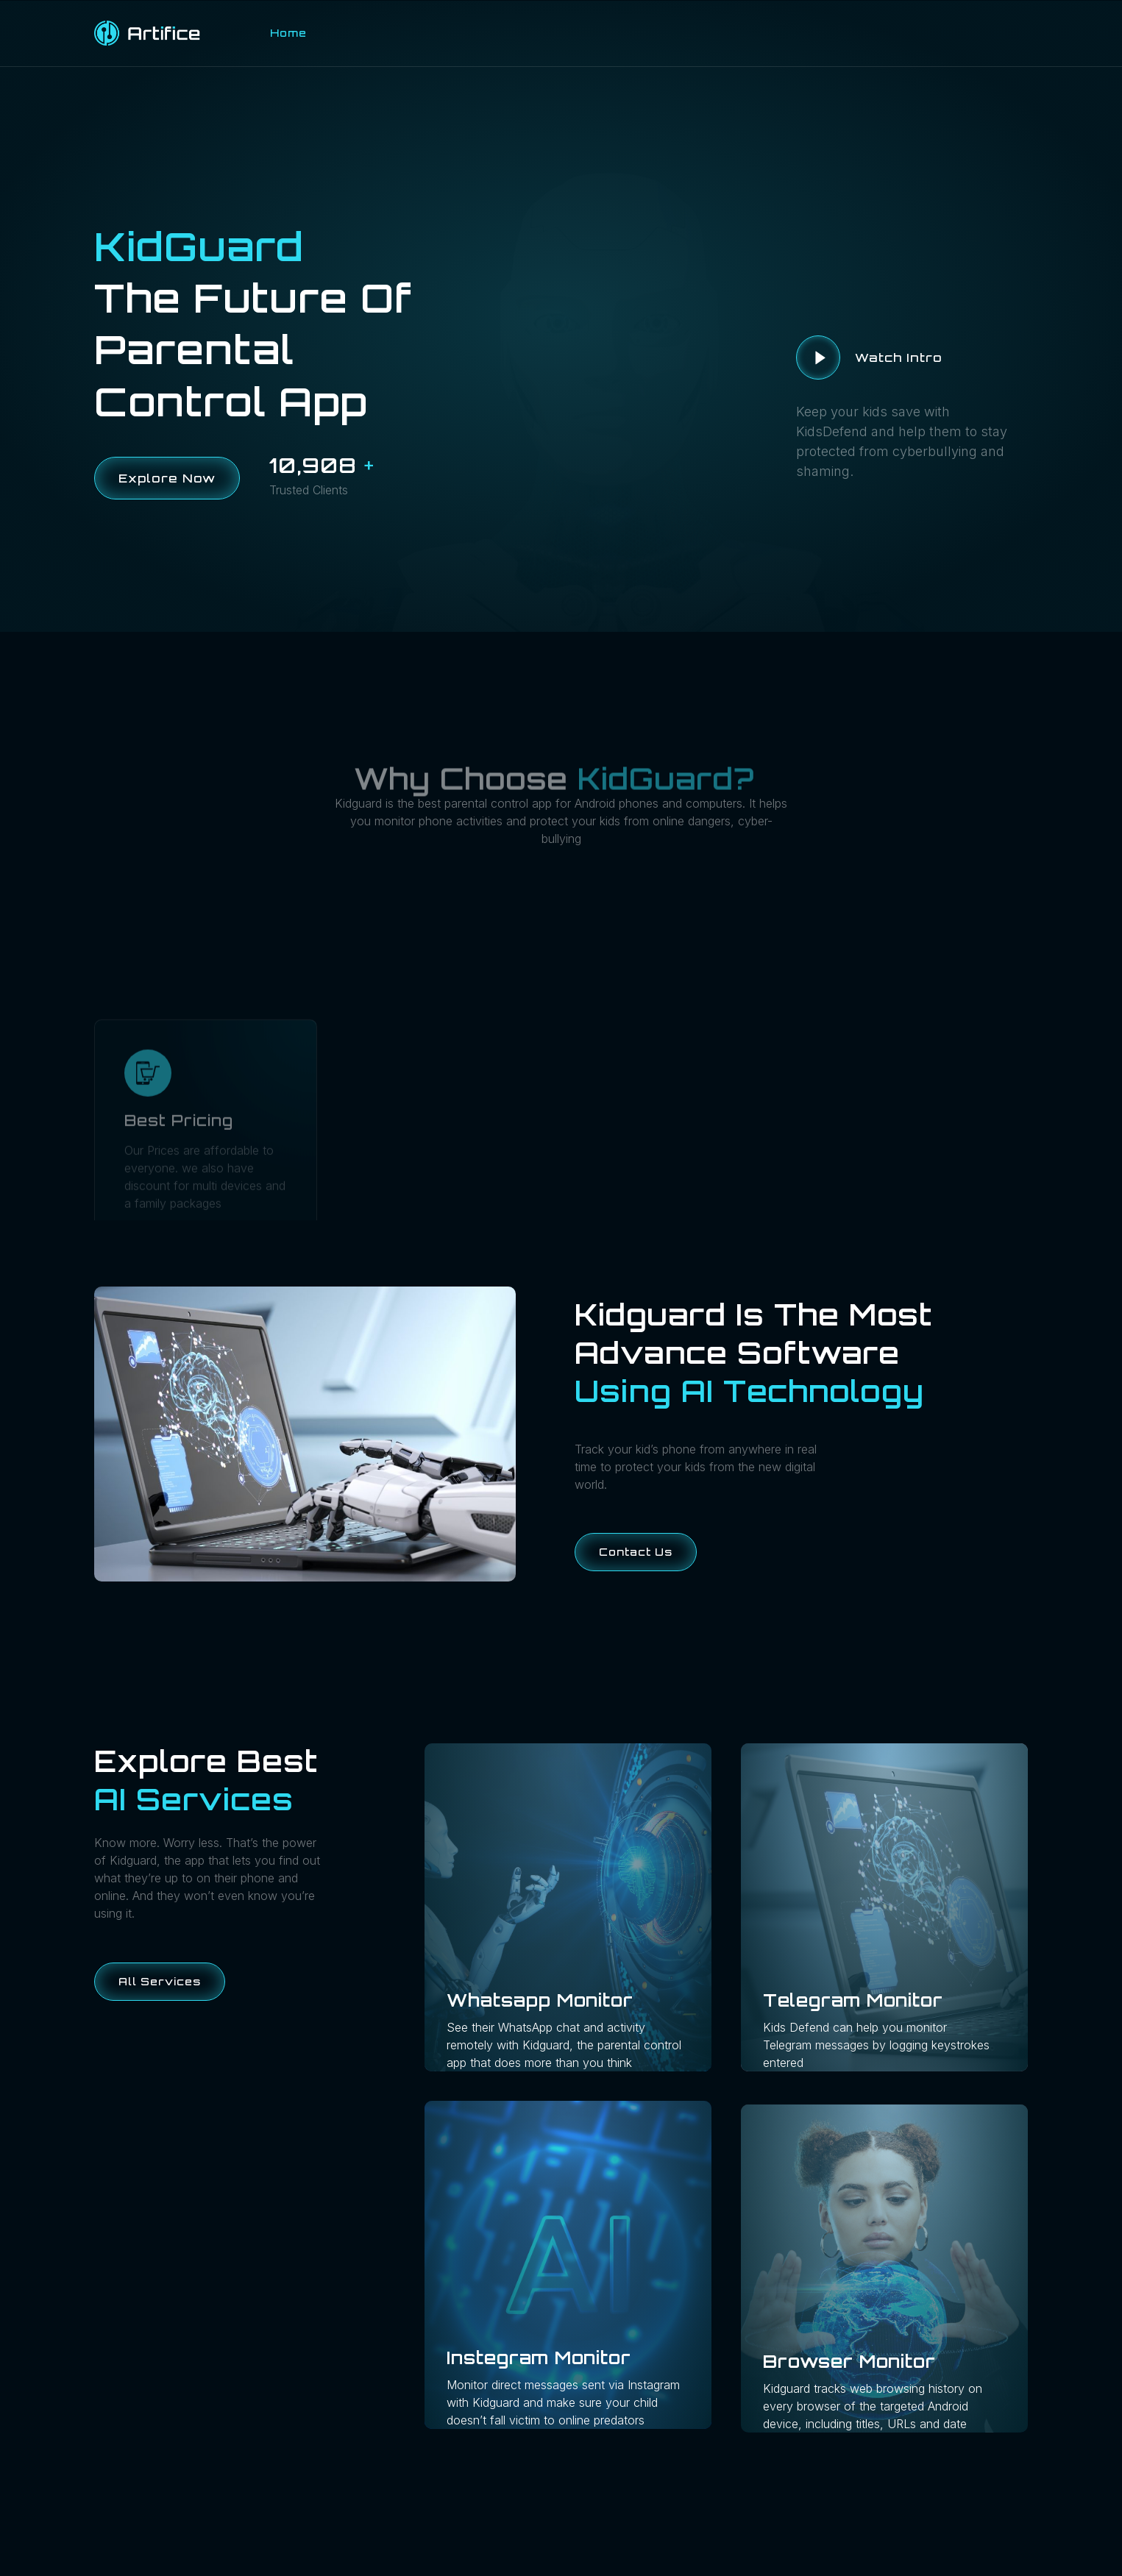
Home (288, 32)
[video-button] (818, 357)
